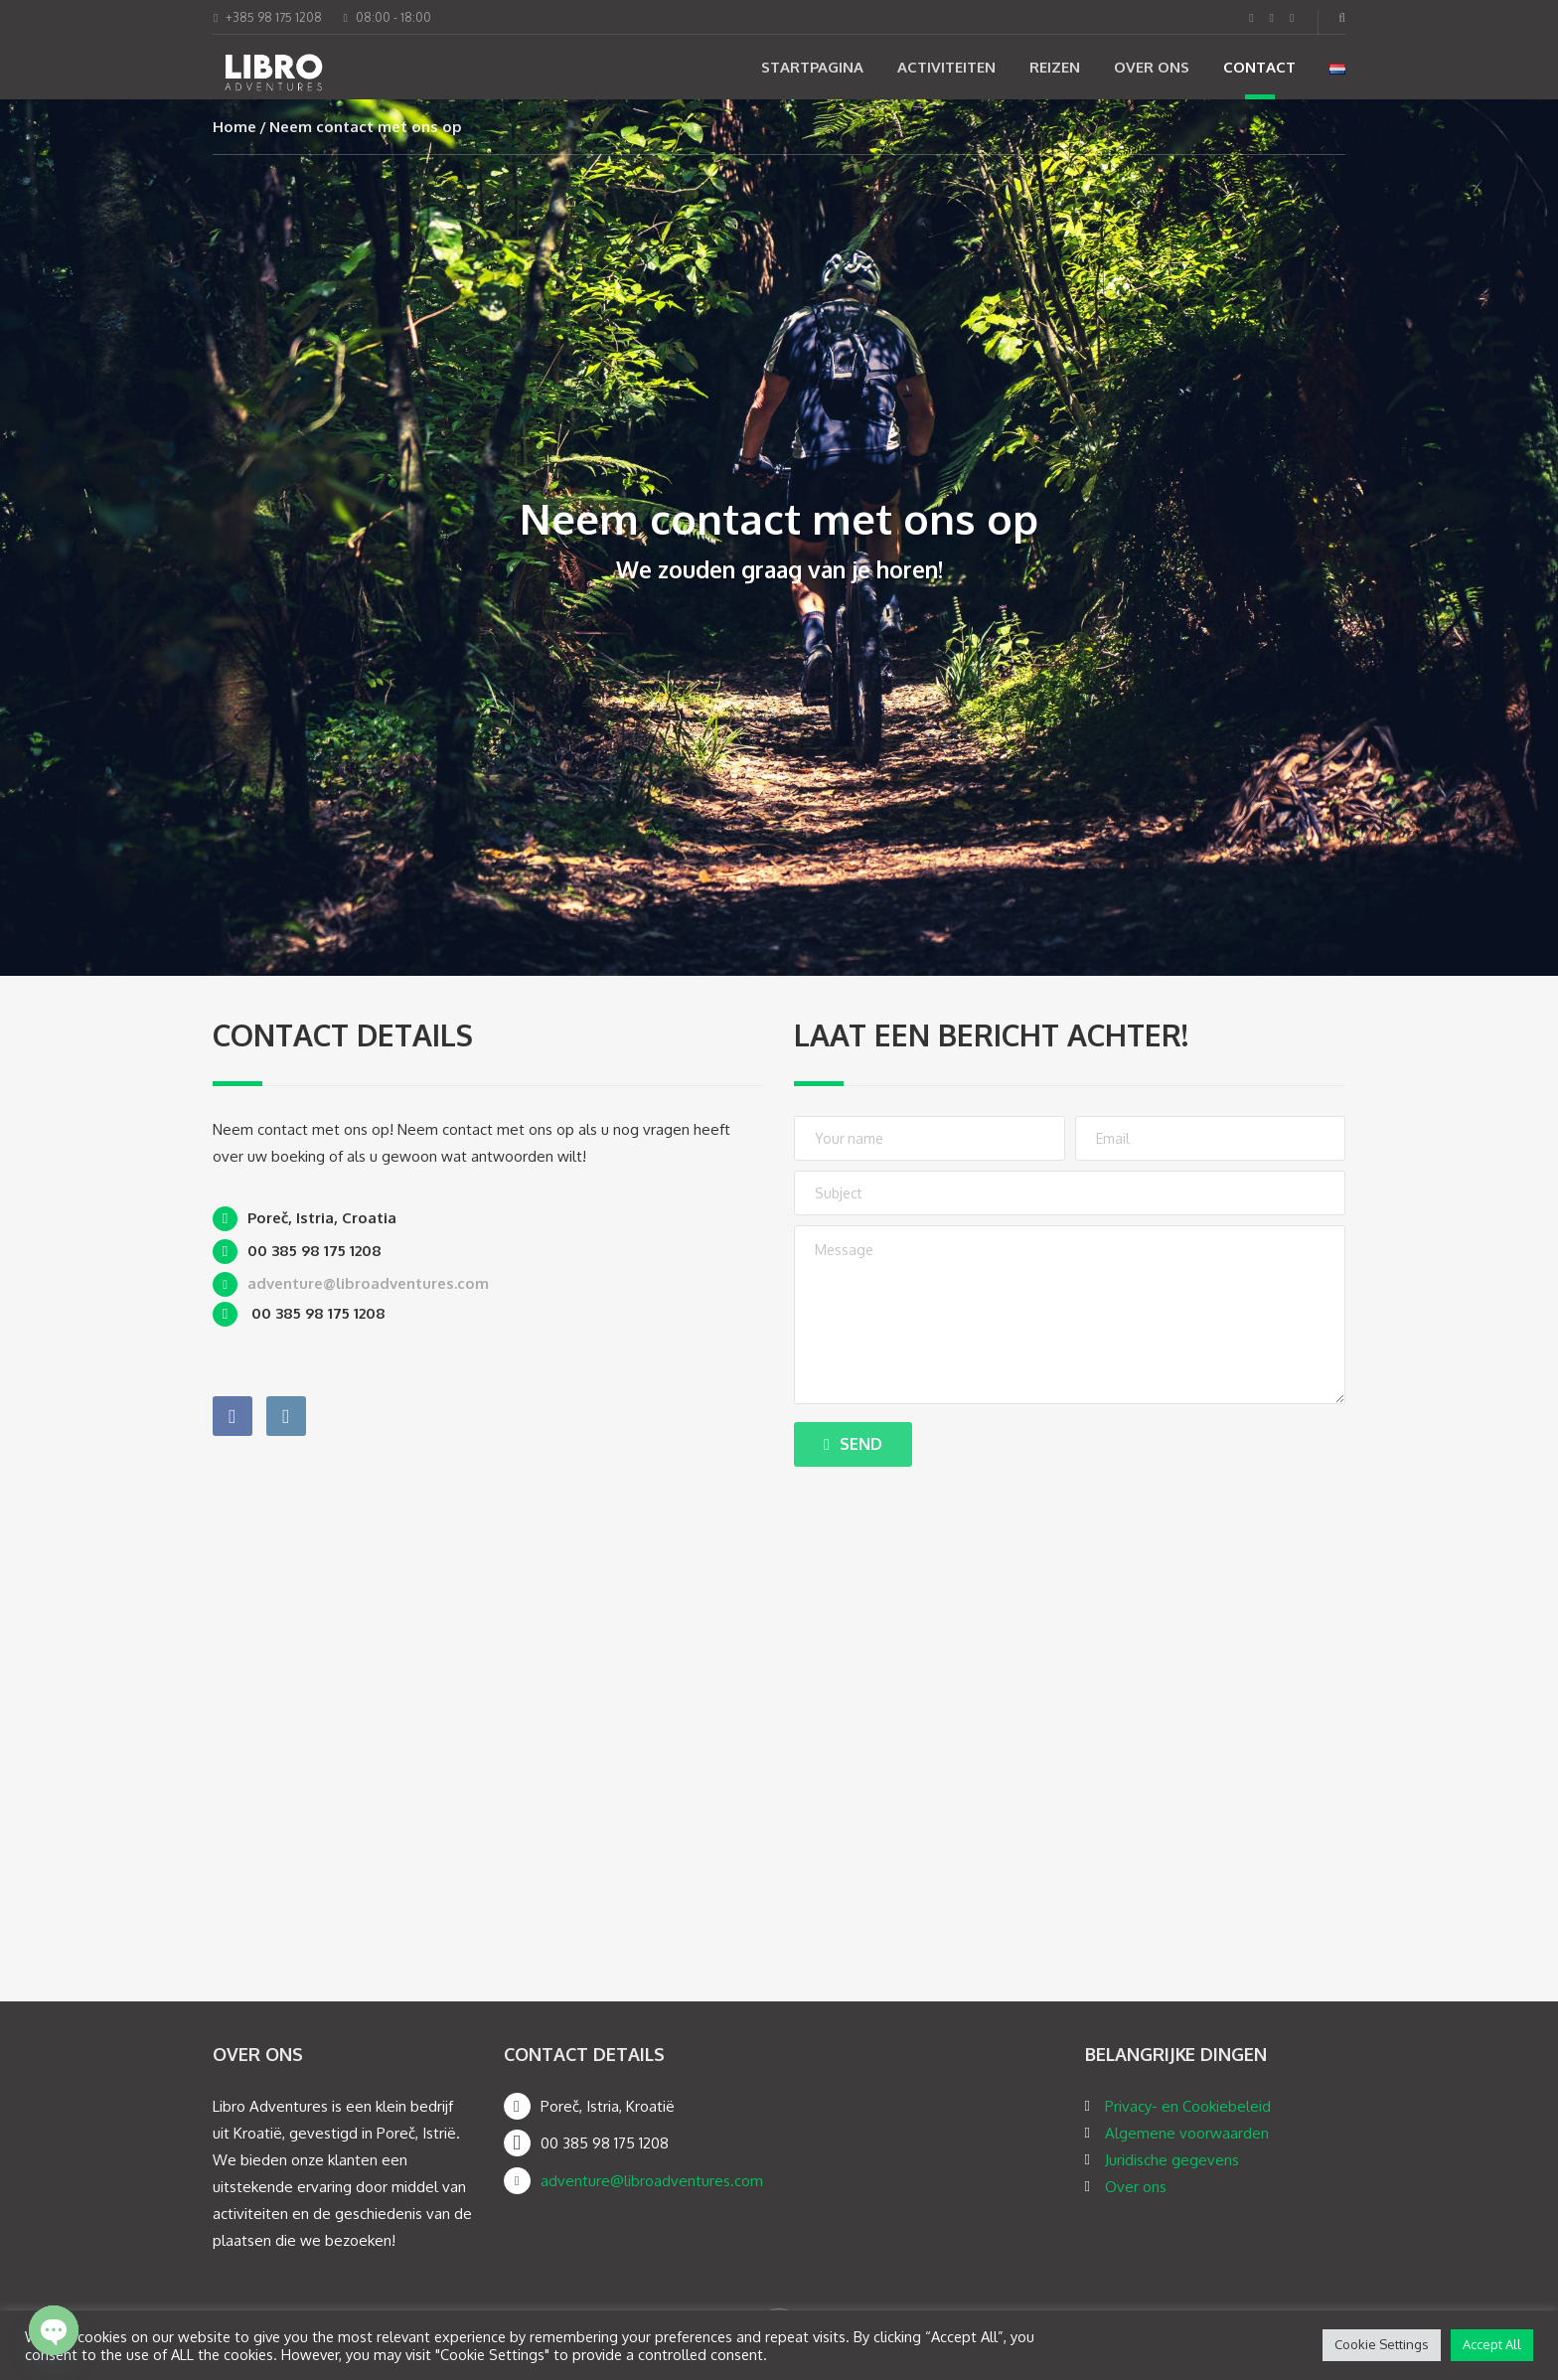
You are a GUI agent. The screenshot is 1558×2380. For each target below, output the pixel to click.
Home (234, 126)
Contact (1259, 67)
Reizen (1054, 67)
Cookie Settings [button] (1381, 2344)
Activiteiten (946, 67)
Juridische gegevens (1172, 2159)
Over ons (1151, 67)
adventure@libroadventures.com (652, 2180)
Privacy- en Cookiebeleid (1188, 2106)
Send (853, 1444)
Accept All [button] (1492, 2344)
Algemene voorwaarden (1187, 2133)
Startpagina (812, 67)
